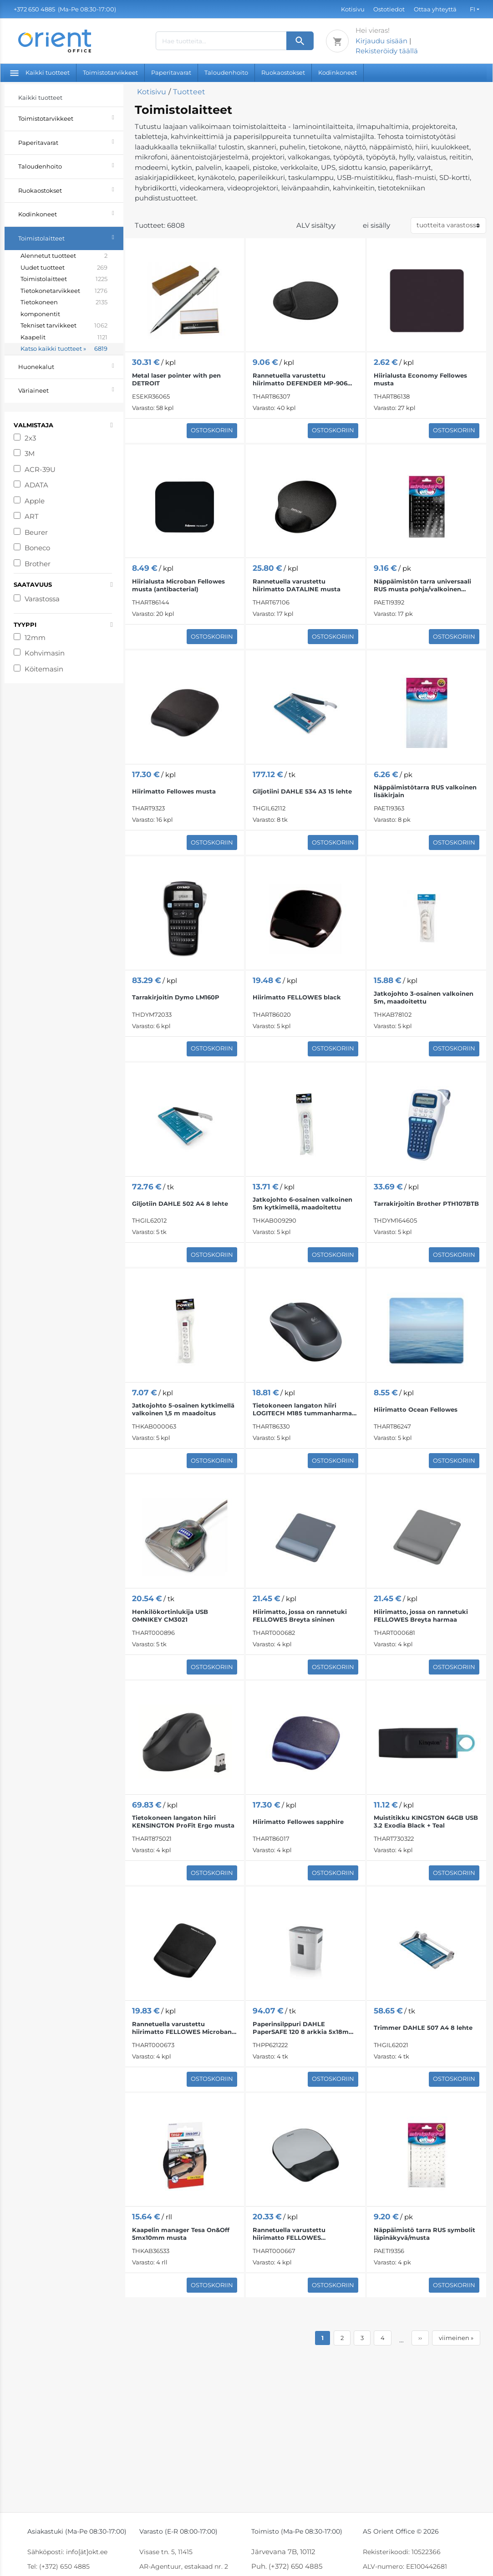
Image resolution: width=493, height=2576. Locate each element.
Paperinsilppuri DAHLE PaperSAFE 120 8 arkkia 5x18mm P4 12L (304, 2028)
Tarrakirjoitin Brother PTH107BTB (426, 1203)
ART (32, 516)
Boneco (37, 547)
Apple (35, 501)
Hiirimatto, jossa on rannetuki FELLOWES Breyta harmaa (421, 1615)
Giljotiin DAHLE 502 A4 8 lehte (180, 1203)
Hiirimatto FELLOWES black (297, 997)
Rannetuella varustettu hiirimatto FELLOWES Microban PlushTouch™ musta (182, 2028)
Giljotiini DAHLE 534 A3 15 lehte (302, 791)
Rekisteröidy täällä (387, 50)
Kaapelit (63, 337)
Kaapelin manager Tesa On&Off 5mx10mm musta (180, 2233)
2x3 (30, 438)
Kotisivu (353, 9)
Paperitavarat (171, 72)
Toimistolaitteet (70, 237)
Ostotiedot (389, 9)
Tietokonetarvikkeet (63, 291)
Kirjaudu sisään (381, 40)
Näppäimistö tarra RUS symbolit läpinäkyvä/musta (424, 2233)
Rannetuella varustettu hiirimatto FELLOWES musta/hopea (289, 2234)
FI (472, 9)
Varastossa (42, 598)
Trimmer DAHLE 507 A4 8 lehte (423, 2027)
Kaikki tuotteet (40, 72)
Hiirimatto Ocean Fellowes (415, 1409)
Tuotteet (189, 91)
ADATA (36, 485)
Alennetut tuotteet (63, 256)
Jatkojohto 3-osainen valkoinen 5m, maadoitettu (423, 997)
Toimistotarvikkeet (110, 72)
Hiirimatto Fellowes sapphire (298, 1821)
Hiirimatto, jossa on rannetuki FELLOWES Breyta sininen (300, 1615)
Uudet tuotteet (63, 268)
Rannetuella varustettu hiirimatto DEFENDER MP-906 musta (300, 379)
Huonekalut (70, 365)
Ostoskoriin (212, 430)
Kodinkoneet (337, 72)
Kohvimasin (45, 653)
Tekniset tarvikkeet (63, 326)
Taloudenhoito (226, 72)
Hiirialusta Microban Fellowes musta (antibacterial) (178, 585)
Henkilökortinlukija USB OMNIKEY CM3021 (170, 1615)
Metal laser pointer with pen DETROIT (176, 379)
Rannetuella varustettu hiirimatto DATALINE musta (297, 585)
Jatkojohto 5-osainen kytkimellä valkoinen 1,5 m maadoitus (183, 1409)
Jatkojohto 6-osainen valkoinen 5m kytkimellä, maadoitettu (302, 1203)
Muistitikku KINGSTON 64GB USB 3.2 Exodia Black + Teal (426, 1821)
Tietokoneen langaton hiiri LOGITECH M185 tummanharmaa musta (304, 1409)
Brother (38, 563)
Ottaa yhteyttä (435, 9)
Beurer (36, 532)
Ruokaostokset (283, 72)
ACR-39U (40, 469)
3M (30, 453)
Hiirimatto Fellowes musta (174, 791)
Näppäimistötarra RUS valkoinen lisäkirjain (425, 791)
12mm (35, 637)
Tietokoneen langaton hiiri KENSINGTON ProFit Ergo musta (183, 1821)
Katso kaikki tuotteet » (63, 349)
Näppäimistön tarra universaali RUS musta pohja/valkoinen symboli (422, 585)
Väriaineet (70, 389)
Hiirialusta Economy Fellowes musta (420, 379)
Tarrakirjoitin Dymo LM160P (175, 997)
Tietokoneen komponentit (63, 308)
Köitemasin (44, 669)
